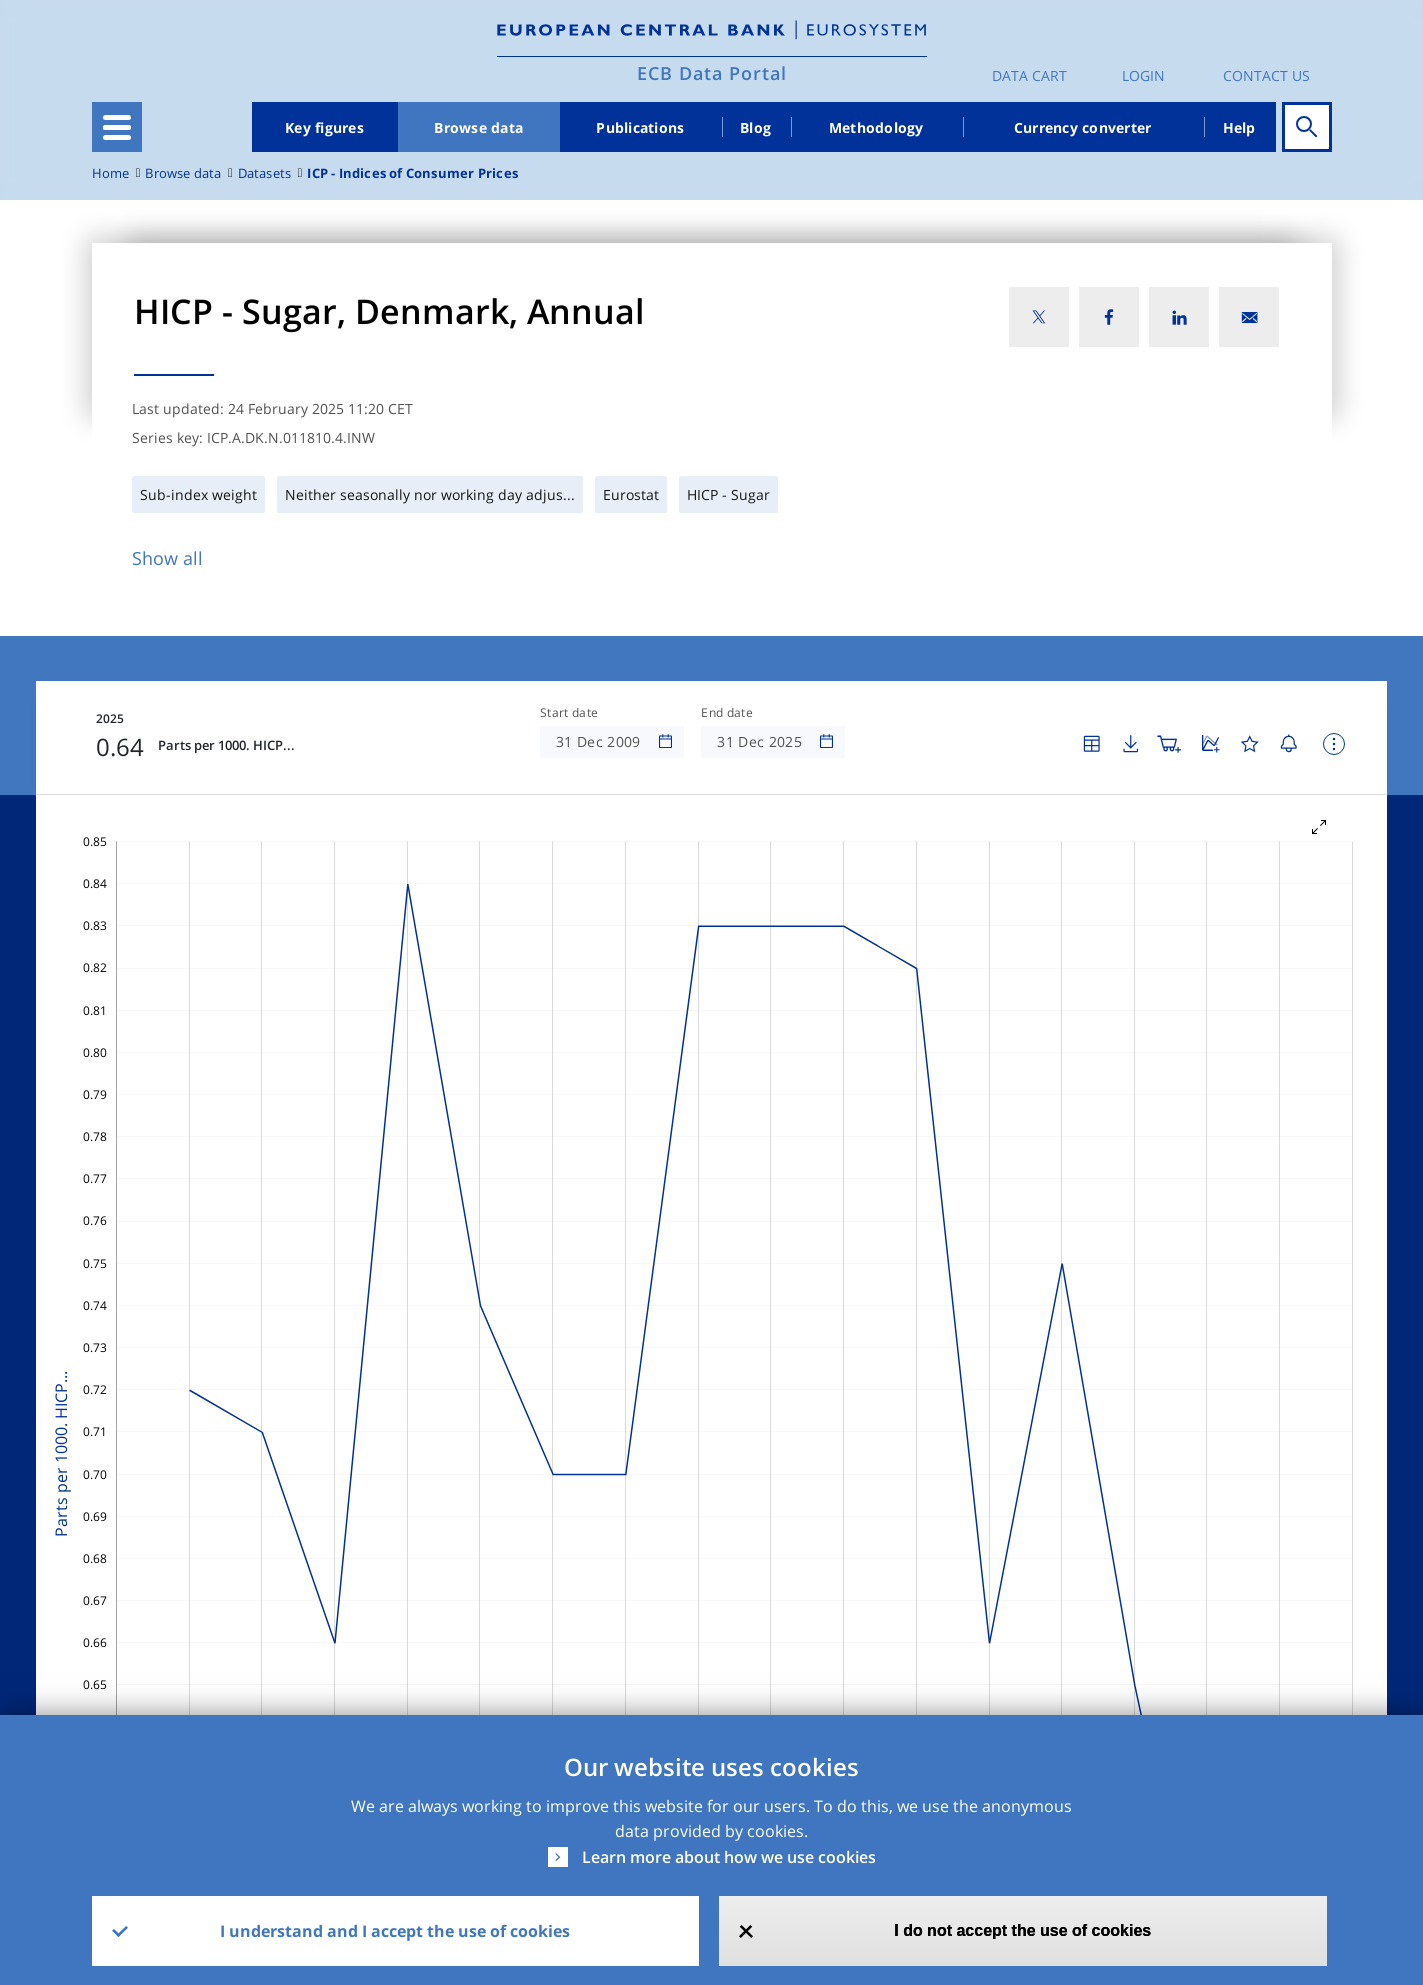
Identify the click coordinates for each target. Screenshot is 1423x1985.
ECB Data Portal (712, 73)
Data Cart (1029, 75)
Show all (167, 558)
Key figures (324, 127)
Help (1239, 127)
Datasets (265, 173)
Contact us (1266, 75)
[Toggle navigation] (117, 127)
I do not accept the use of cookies (1022, 1930)
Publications (640, 127)
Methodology (876, 127)
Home (111, 173)
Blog (755, 127)
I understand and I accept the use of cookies (395, 1931)
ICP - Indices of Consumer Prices (412, 173)
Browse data (478, 127)
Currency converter (1083, 127)
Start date (569, 713)
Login (1143, 75)
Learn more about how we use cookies (729, 1857)
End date (727, 713)
